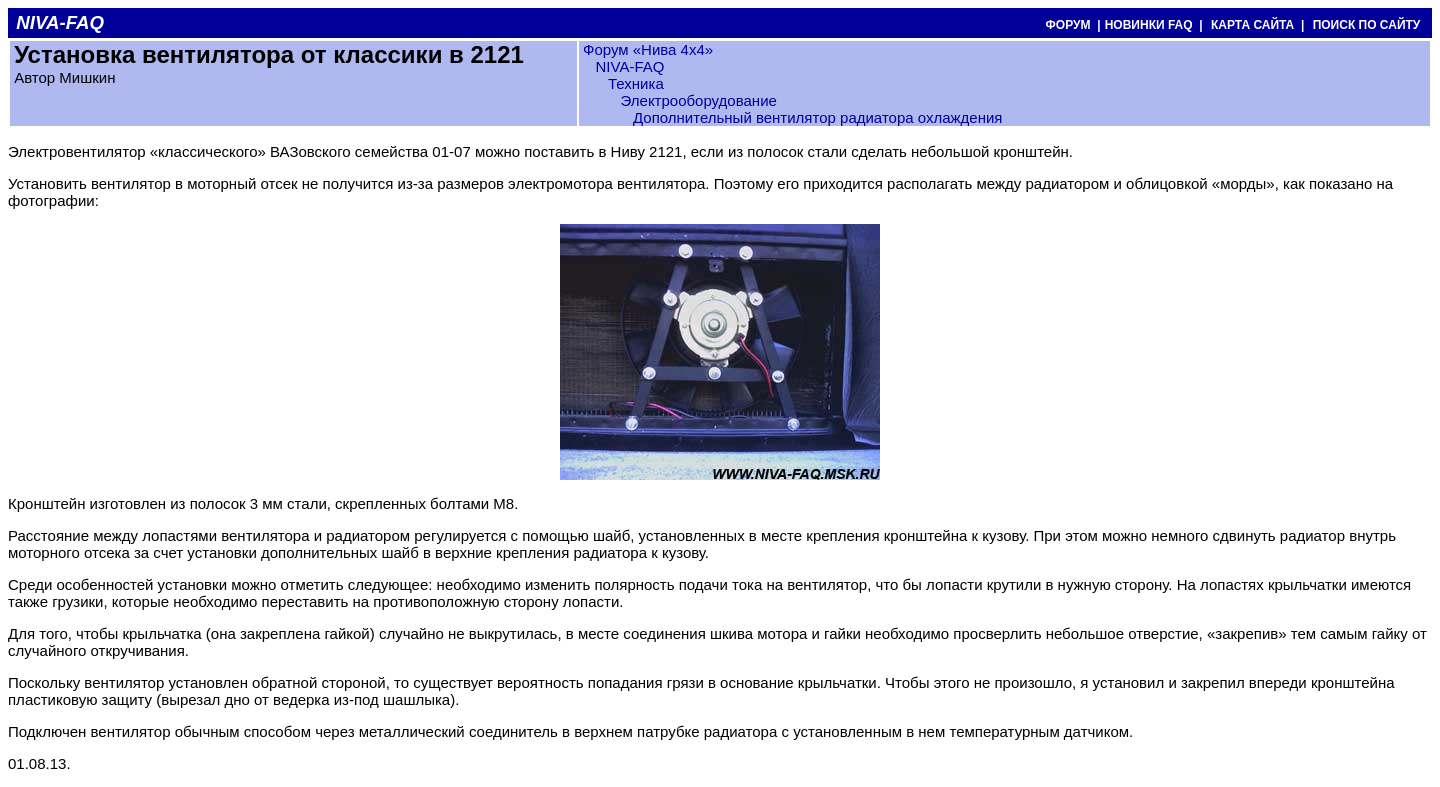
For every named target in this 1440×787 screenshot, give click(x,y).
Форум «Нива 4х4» (648, 49)
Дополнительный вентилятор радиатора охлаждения (817, 117)
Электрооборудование (699, 100)
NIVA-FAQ (629, 66)
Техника (636, 83)
